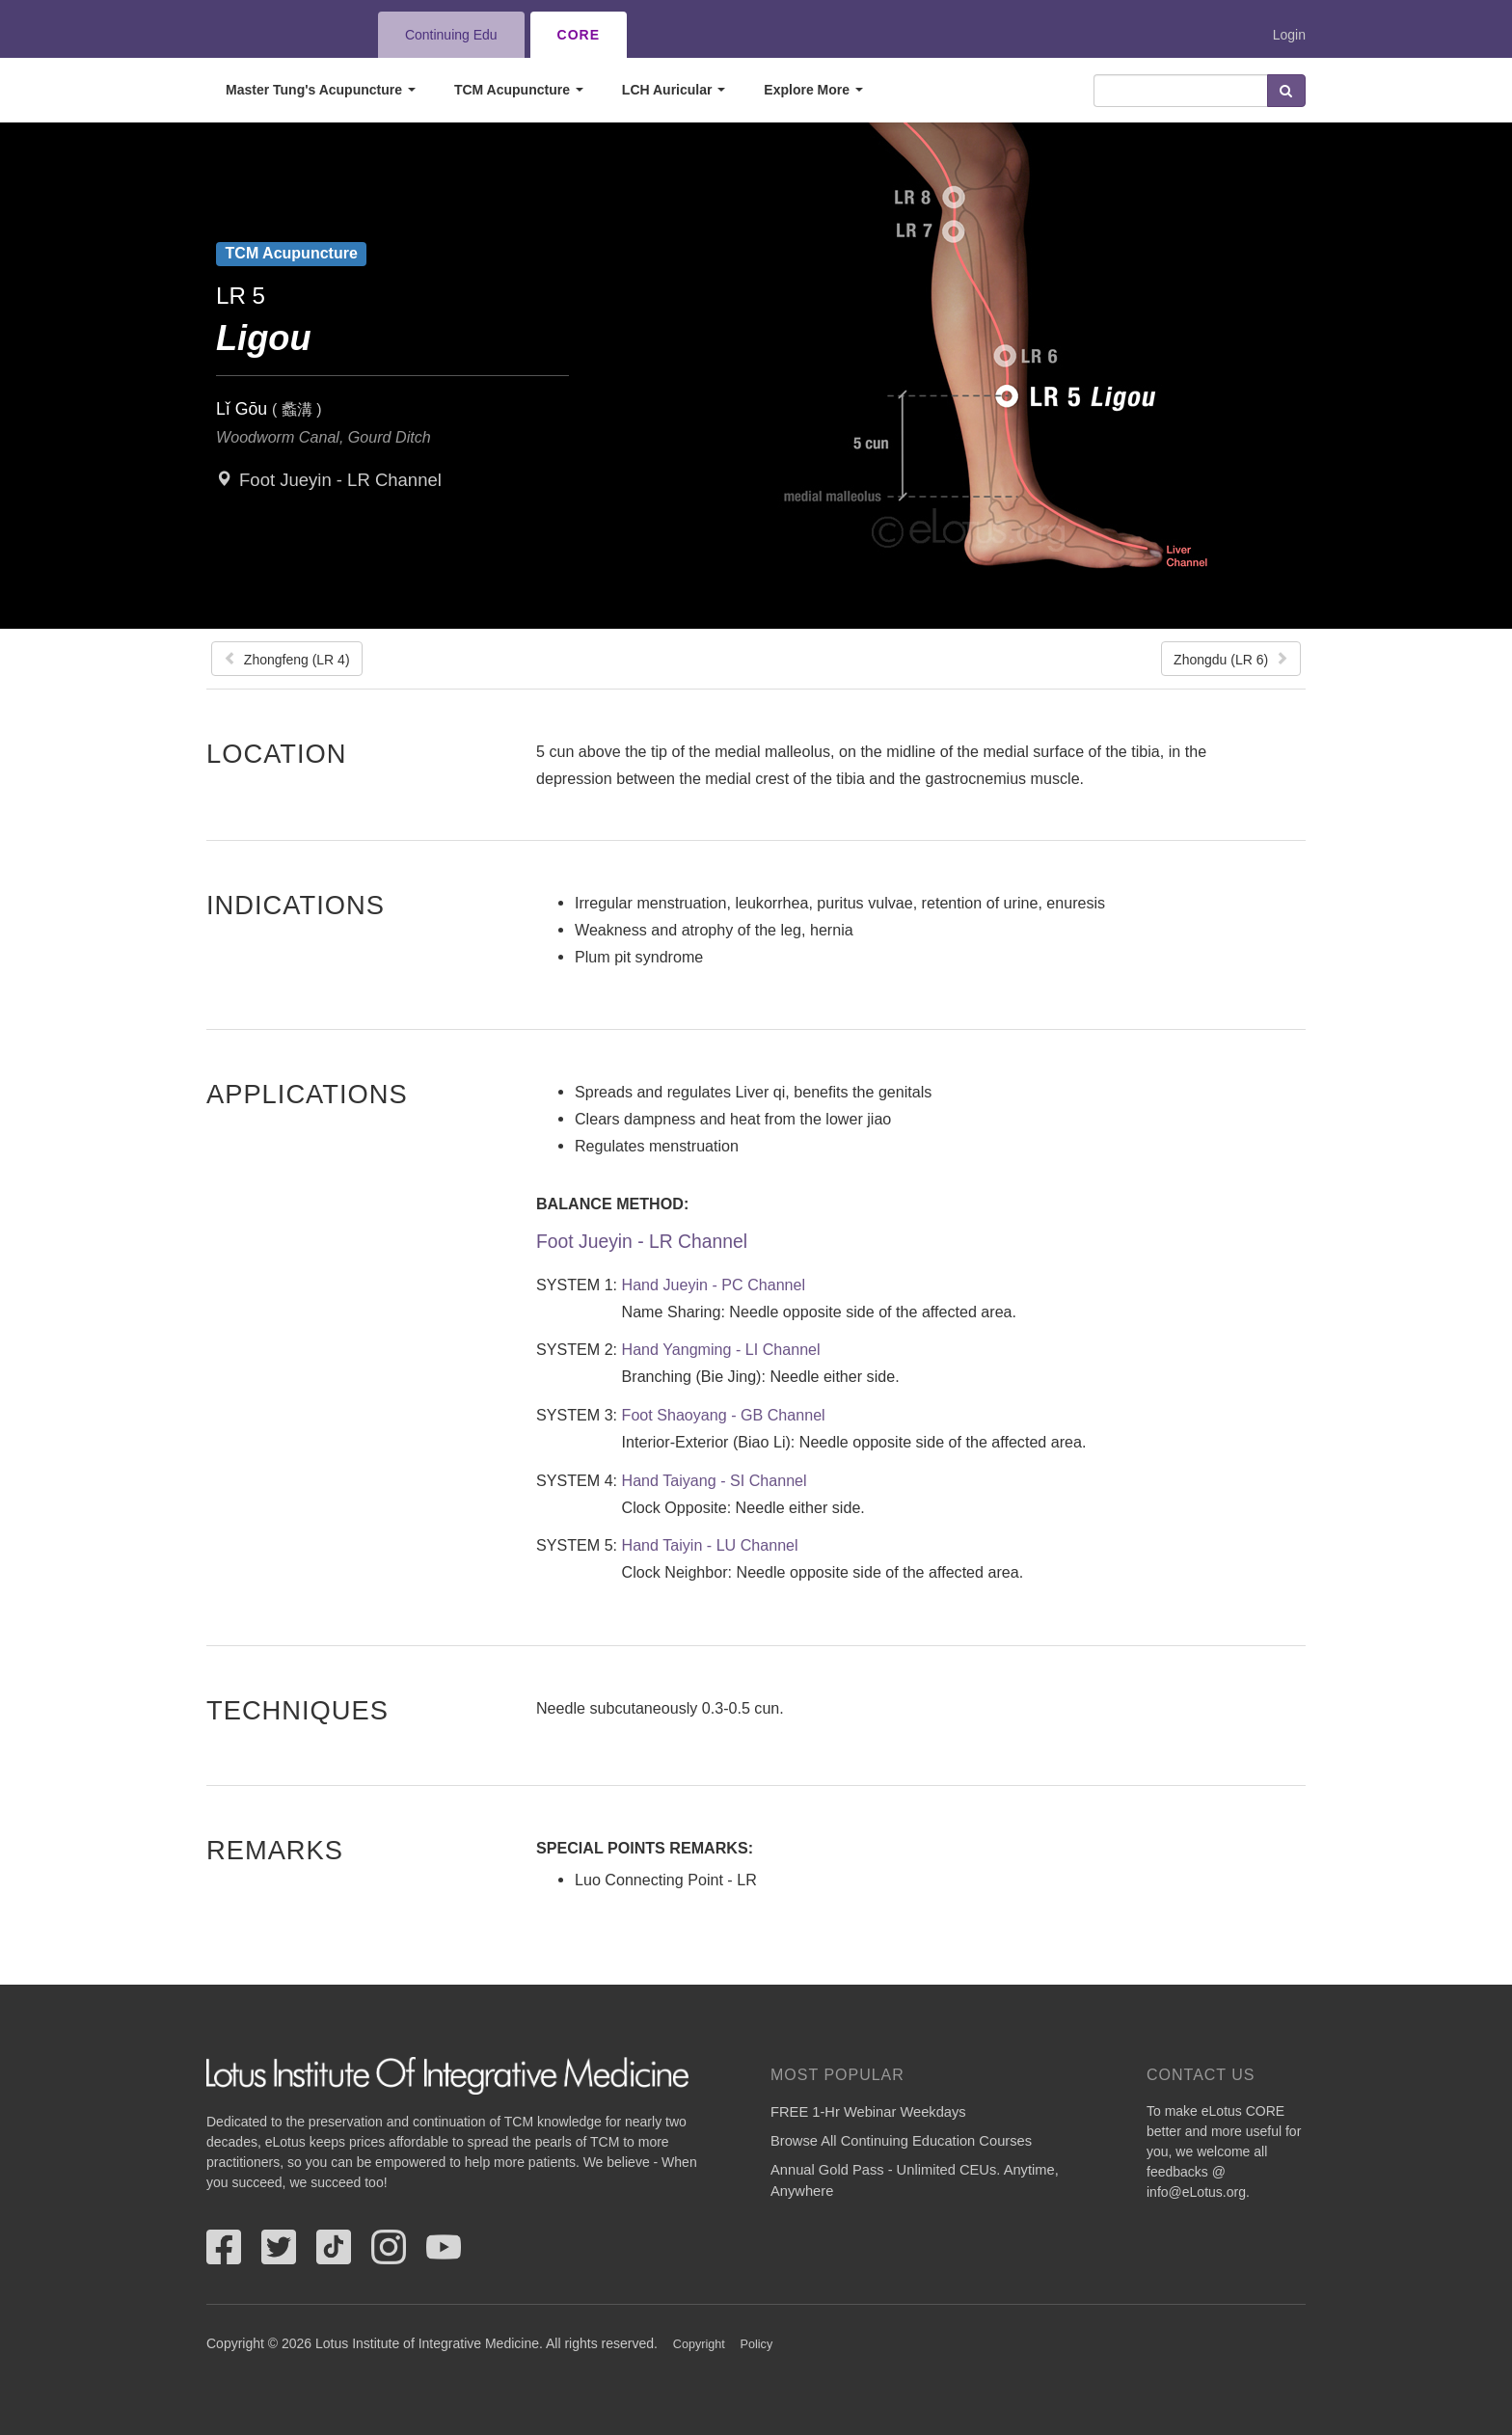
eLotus (276, 34)
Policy (757, 2344)
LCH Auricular (674, 89)
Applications (307, 1093)
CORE (578, 34)
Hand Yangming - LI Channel (721, 1349)
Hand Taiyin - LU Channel (710, 1545)
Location (276, 753)
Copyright (699, 2344)
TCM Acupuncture (518, 89)
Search (1286, 90)
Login (1289, 34)
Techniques (297, 1709)
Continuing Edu (451, 34)
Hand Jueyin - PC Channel (714, 1284)
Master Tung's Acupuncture (321, 89)
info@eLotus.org (1196, 2192)
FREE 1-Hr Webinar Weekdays (868, 2112)
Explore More (813, 89)
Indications (295, 904)
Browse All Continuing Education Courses (901, 2141)
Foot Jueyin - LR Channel (340, 480)
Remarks (274, 1849)
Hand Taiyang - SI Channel (714, 1480)
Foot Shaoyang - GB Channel (723, 1414)
